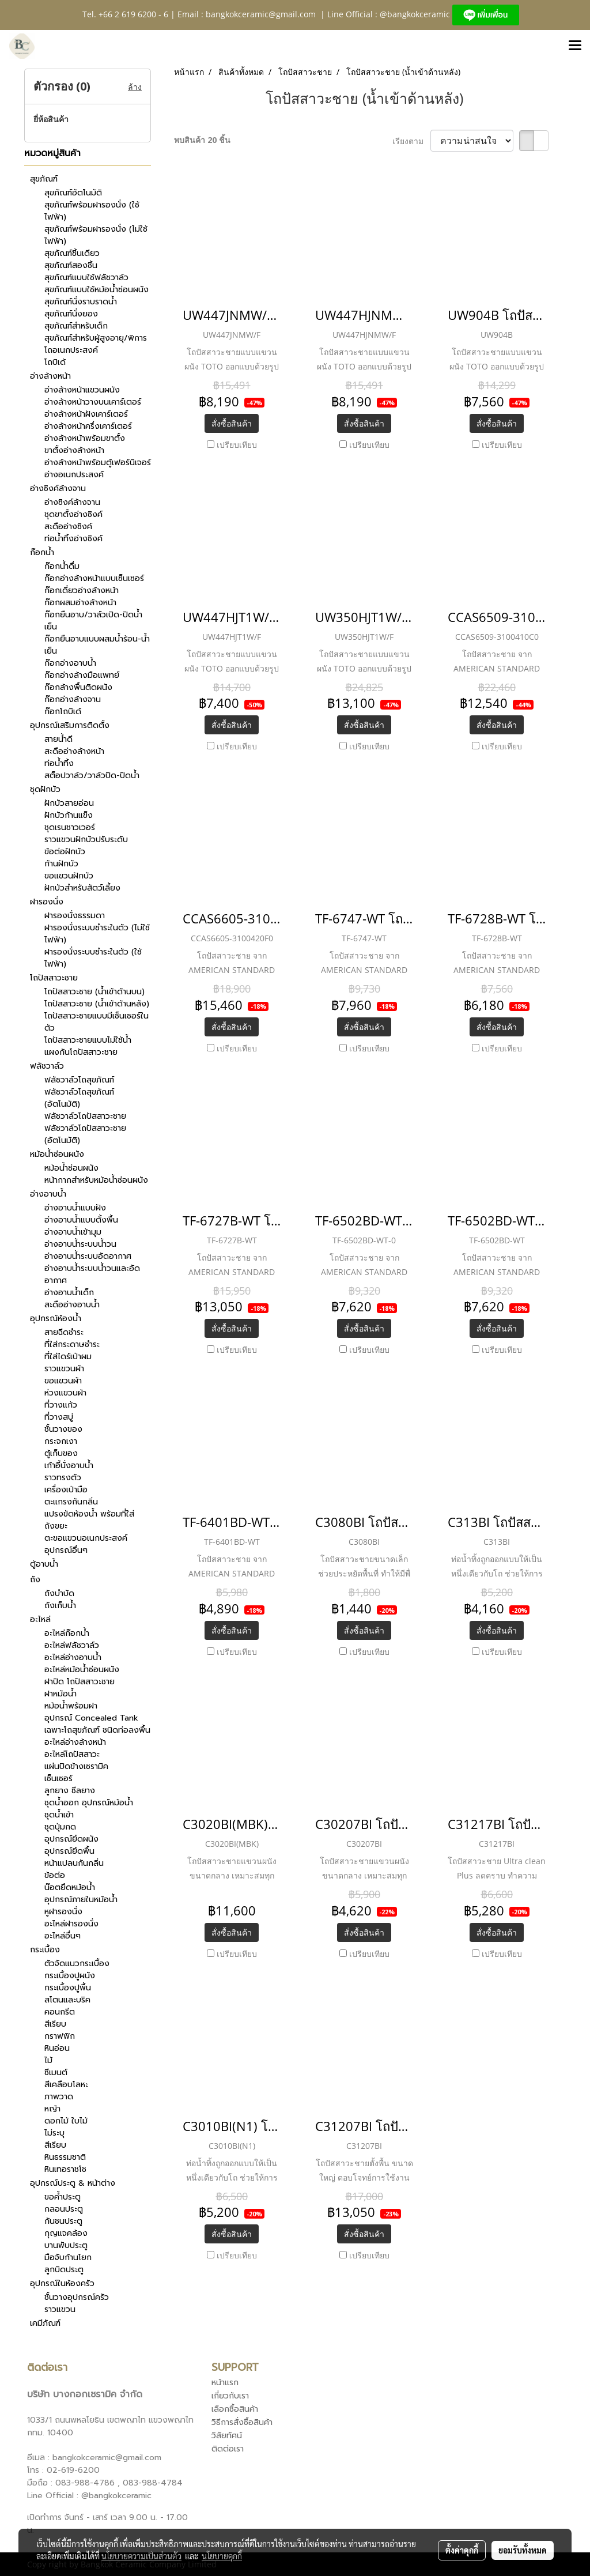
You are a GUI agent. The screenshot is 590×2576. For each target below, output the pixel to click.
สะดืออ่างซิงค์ (68, 527)
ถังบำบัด (59, 1593)
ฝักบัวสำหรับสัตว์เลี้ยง (82, 888)
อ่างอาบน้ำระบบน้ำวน (80, 1244)
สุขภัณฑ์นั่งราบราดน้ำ (80, 302)
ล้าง (135, 86)
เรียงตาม (411, 140)
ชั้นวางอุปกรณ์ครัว (76, 2297)
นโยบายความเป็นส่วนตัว (141, 2556)
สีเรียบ (55, 2024)
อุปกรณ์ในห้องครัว (62, 2283)
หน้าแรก (225, 2383)
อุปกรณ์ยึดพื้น (69, 1851)
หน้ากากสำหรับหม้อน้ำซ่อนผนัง (96, 1180)
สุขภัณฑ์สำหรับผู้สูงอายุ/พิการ (95, 338)
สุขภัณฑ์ (44, 179)
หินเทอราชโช (65, 2169)
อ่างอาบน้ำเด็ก (69, 1293)
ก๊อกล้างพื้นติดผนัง (78, 687)
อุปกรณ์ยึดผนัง (71, 1839)
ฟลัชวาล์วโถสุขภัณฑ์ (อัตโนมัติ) (79, 1098)
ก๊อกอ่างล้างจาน (72, 699)
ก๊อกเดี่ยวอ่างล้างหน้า (81, 590)
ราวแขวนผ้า (64, 1369)
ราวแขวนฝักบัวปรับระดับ (86, 839)
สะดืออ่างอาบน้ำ (72, 1305)
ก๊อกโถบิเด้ (62, 712)
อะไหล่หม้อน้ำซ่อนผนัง (81, 1670)
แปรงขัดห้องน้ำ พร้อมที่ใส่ (89, 1514)
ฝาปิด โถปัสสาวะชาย (79, 1682)
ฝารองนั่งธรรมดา (74, 916)
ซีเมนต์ (55, 2072)
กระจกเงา (60, 1441)
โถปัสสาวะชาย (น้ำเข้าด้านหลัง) (96, 1004)
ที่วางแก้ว (60, 1405)
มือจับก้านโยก (68, 2257)
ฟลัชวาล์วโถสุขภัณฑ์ (79, 1080)
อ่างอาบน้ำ (48, 1194)
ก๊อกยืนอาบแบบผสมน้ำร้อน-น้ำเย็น (97, 645)
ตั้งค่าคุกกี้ (461, 2550)
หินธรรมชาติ (65, 2157)
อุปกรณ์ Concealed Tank (91, 1718)
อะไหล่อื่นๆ (62, 1936)
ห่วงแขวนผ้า (65, 1393)
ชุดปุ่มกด (60, 1827)
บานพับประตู (66, 2245)
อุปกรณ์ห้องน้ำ (55, 1318)
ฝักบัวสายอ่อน (69, 803)
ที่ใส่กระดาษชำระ (72, 1344)
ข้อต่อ (54, 1875)
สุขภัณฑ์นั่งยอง (71, 314)
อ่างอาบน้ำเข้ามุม (72, 1232)
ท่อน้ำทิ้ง (59, 763)
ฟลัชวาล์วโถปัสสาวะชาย (85, 1116)
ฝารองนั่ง (46, 902)
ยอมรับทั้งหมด (522, 2550)
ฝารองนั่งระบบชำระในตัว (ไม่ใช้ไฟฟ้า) (97, 934)
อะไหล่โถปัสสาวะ (72, 1754)
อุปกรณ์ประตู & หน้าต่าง (72, 2183)
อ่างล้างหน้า (50, 376)
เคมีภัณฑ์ (45, 2323)
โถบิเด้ (55, 362)
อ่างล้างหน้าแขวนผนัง (82, 390)
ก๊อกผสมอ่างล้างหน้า (80, 603)
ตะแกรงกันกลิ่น (71, 1502)
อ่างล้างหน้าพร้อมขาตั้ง (84, 438)
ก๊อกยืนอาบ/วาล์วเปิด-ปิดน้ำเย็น (93, 621)
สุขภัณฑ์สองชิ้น (70, 265)
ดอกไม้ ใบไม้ (66, 2121)
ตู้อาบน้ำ (44, 1564)
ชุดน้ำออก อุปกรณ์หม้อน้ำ (88, 1803)
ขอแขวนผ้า (63, 1381)
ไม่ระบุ (54, 2133)
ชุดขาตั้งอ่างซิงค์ (73, 514)
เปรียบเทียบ (237, 444)
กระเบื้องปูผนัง (69, 1976)
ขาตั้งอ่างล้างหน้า (74, 450)
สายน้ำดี (58, 739)
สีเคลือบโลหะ (66, 2085)
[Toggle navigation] (575, 46)
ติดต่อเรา (227, 2449)
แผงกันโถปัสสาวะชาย (81, 1052)
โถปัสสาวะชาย (54, 978)
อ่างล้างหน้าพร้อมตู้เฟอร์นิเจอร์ (97, 463)
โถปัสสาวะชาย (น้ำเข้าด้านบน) (94, 992)
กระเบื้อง (45, 1950)
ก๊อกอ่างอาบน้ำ (70, 663)
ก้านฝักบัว (61, 864)
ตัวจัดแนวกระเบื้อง (76, 1964)
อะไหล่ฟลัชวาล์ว (71, 1645)
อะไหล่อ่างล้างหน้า (75, 1742)
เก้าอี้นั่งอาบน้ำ (68, 1465)
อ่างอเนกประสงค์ (74, 475)
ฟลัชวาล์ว (47, 1066)
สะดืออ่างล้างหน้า (74, 751)
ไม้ (48, 2060)
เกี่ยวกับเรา (230, 2396)
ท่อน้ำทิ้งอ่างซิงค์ (73, 539)
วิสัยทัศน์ (226, 2436)
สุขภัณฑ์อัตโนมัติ (73, 193)
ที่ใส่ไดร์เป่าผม (68, 1357)
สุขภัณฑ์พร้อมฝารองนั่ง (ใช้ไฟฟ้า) (91, 211)
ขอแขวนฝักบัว (68, 876)
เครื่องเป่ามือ (66, 1490)
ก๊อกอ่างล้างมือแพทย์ (81, 675)
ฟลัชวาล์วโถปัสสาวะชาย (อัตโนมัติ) (85, 1134)
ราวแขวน (59, 2309)
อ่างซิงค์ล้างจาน (58, 488)
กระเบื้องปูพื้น (67, 1988)
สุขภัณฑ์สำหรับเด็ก (76, 326)
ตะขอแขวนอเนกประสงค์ (85, 1538)
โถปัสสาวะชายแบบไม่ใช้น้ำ (87, 1040)
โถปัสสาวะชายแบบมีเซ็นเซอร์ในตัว (96, 1022)
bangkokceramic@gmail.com (261, 14)
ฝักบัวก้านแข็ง (68, 815)
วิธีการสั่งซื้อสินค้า (242, 2422)
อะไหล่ (40, 1619)
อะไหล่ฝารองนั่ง (71, 1924)
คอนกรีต (59, 2012)
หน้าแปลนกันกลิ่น (74, 1863)
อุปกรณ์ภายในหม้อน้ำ (81, 1900)
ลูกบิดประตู (64, 2270)
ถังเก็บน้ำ (60, 1606)
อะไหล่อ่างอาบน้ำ (72, 1657)
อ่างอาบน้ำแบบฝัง (75, 1208)
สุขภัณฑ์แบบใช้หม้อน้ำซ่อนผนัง (96, 290)
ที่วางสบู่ (58, 1417)
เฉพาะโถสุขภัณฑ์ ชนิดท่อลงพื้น (97, 1730)
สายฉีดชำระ (64, 1332)
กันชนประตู (63, 2221)
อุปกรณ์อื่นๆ (66, 1550)
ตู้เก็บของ (61, 1453)
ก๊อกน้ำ (42, 552)
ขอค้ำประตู (62, 2197)
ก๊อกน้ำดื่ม (62, 566)
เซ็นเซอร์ (58, 1778)
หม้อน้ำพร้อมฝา (70, 1706)
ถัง (35, 1580)
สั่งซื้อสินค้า (231, 423)
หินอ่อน (57, 2048)
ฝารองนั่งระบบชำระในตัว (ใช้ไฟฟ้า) (93, 958)
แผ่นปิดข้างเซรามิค (76, 1766)
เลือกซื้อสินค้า (234, 2409)
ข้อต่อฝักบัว (64, 852)
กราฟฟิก (59, 2036)
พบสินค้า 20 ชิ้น (202, 139)
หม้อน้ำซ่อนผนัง (57, 1154)
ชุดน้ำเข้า (59, 1815)
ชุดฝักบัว (45, 789)
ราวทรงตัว (62, 1478)
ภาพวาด (58, 2097)
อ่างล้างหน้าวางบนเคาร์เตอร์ (92, 402)
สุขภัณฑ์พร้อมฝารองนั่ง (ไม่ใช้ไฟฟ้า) (96, 235)
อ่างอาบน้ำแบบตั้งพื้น (81, 1220)
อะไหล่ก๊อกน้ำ (66, 1633)
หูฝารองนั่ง (63, 1912)
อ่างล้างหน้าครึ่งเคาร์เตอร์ (88, 426)
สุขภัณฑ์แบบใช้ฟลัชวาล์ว (86, 277)
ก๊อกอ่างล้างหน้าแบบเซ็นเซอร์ (94, 578)
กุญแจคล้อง (66, 2233)
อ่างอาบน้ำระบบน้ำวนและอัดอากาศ (92, 1274)
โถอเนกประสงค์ (71, 350)
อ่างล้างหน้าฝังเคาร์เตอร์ (86, 414)
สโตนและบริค (67, 2000)
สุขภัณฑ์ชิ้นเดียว (72, 253)
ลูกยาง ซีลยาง (69, 1791)
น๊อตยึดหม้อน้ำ (69, 1887)
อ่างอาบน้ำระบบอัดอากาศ (87, 1256)
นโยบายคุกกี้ (222, 2556)
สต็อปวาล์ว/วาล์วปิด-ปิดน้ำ (91, 776)
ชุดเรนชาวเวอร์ (69, 827)
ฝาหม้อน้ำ (60, 1694)
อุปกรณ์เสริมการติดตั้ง (69, 725)
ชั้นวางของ (63, 1429)
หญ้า (52, 2109)
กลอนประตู (63, 2209)
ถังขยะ (55, 1526)
